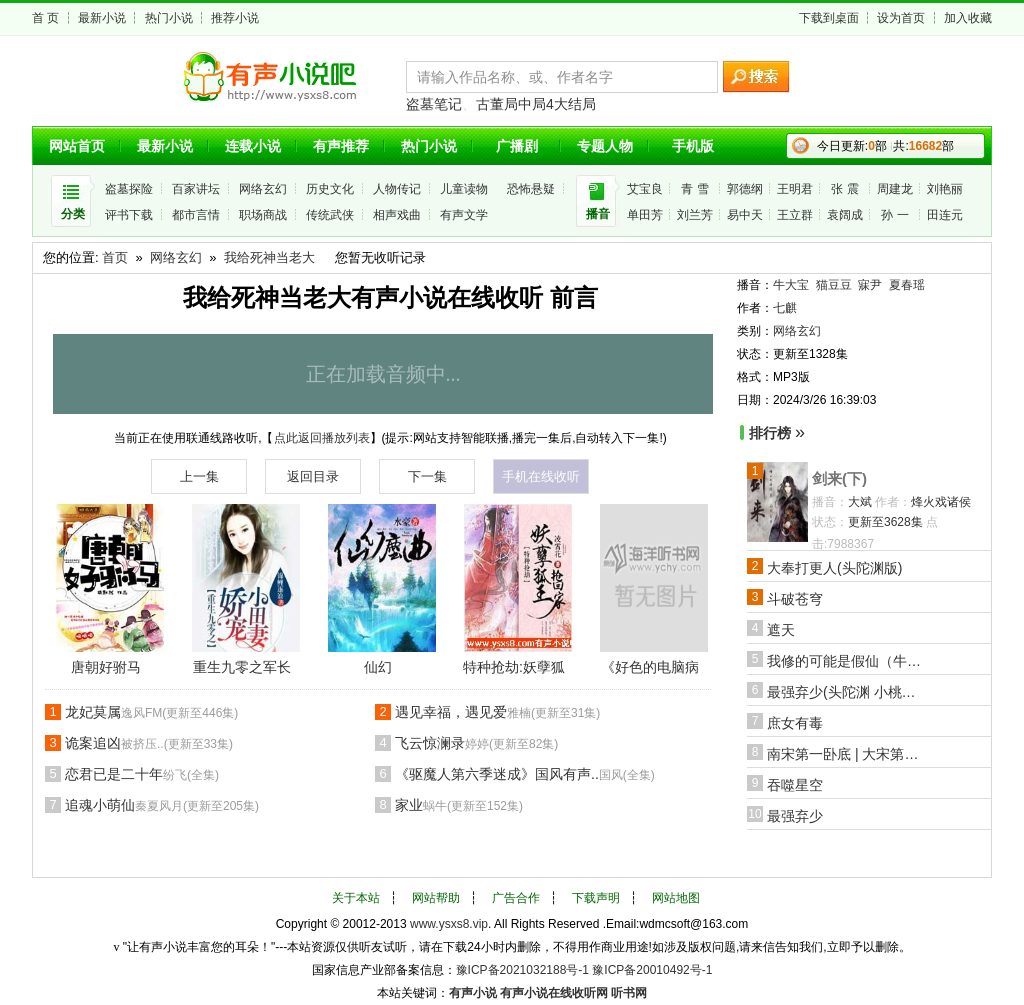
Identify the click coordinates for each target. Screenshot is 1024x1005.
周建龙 (895, 189)
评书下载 (129, 215)
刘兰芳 (695, 215)
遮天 (781, 630)
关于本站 (356, 898)
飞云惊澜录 (476, 743)
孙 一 (894, 215)
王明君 (795, 189)
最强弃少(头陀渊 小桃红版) (847, 692)
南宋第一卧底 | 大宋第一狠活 (847, 754)
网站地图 (676, 898)
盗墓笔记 (434, 104)
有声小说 (473, 993)
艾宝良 (645, 189)
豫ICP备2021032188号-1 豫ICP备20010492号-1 (584, 970)
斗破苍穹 (795, 599)
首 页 (45, 18)
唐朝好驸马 (106, 667)
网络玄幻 (263, 189)
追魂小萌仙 (162, 805)
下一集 (427, 476)
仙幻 (378, 667)
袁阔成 (845, 215)
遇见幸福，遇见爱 (497, 712)
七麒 (785, 308)
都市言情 (196, 215)
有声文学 (464, 215)
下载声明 (596, 898)
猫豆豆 (834, 285)
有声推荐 (341, 146)
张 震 (844, 189)
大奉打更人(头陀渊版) (834, 568)
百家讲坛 (196, 189)
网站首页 (77, 146)
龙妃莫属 (151, 712)
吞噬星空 (795, 785)
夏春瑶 (907, 285)
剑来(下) (839, 478)
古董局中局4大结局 (536, 104)
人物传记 (397, 189)
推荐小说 (235, 18)
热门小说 (169, 18)
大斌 (860, 502)
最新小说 (102, 18)
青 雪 (694, 189)
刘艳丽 (945, 189)
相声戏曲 (397, 215)
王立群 (795, 215)
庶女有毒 (795, 723)
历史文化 (330, 189)
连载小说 (253, 146)
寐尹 (870, 285)
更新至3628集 (885, 522)
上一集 (199, 476)
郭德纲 (745, 189)
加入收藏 (968, 18)
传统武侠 (330, 215)
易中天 (745, 215)
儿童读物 (464, 189)
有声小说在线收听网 (554, 993)
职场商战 (263, 215)
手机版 (693, 146)
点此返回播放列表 (322, 438)
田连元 (945, 215)
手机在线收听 (541, 476)
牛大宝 (791, 285)
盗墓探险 (129, 189)
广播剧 (517, 146)
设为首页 (901, 18)
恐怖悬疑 (531, 189)
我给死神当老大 (269, 257)
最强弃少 (795, 816)
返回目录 (313, 476)
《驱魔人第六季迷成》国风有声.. (525, 774)
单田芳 (645, 215)
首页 (115, 257)
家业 (459, 805)
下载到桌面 (829, 18)
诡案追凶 (149, 743)
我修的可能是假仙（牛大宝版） (847, 661)
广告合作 (516, 898)
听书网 (629, 993)
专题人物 (605, 146)
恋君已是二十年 (142, 774)
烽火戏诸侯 (941, 502)
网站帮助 (436, 898)
